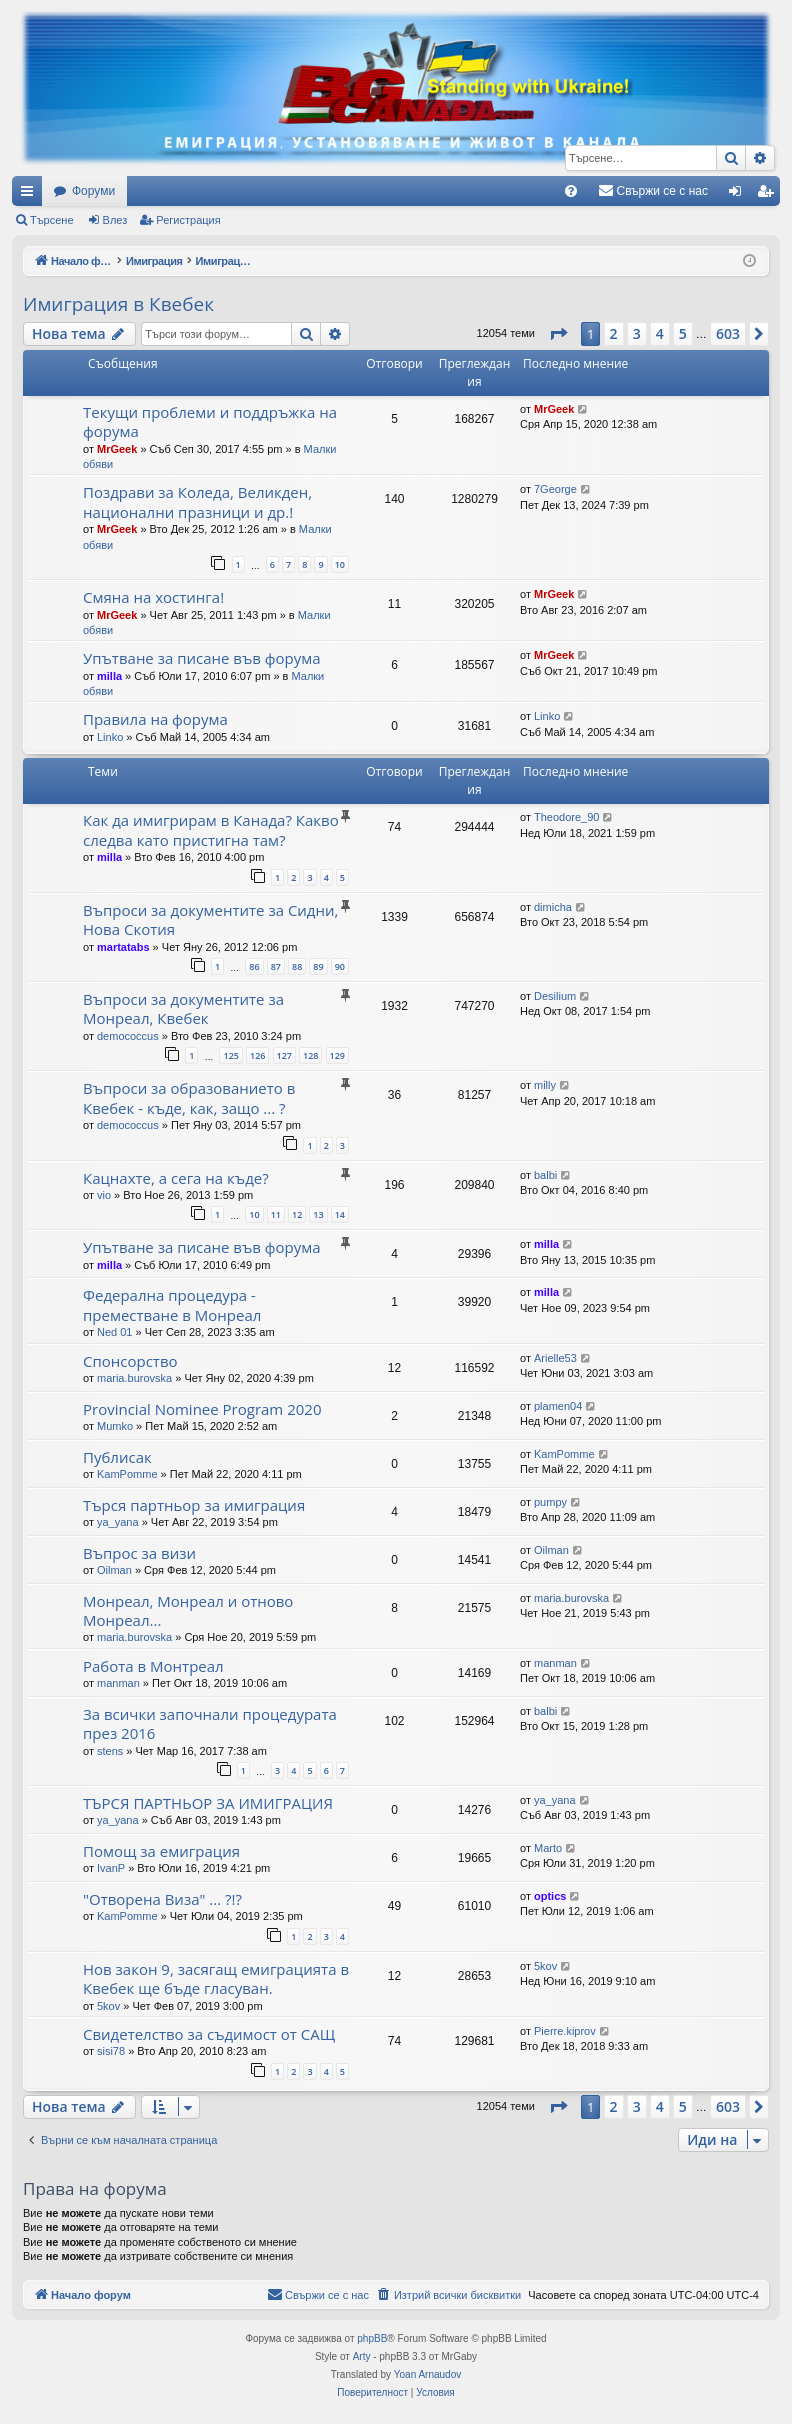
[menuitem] (571, 191)
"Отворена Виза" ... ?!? (162, 1899)
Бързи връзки (31, 195)
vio (104, 1195)
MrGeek (117, 449)
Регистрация (188, 220)
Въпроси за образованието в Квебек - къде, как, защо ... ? (189, 1097)
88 (297, 966)
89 (318, 966)
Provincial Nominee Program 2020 (202, 1409)
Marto (548, 1848)
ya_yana (118, 1522)
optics (550, 1896)
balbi (545, 1175)
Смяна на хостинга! (153, 597)
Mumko (115, 1426)
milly (545, 1085)
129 (337, 1055)
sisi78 (111, 2051)
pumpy (550, 1502)
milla (109, 676)
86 (254, 966)
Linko (110, 737)
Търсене (52, 220)
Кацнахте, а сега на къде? (176, 1178)
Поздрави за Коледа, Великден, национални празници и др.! (197, 501)
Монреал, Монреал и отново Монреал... (188, 1610)
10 (340, 564)
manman (118, 1683)
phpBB (372, 2338)
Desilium (555, 996)
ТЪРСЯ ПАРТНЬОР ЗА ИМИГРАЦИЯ (208, 1803)
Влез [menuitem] (739, 195)
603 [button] (728, 333)
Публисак (117, 1457)
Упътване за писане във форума (202, 658)
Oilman (114, 1570)
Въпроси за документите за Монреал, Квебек (183, 1008)
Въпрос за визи (139, 1553)
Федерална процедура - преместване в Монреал (172, 1304)
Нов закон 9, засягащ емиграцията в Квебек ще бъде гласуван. (216, 1978)
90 (340, 966)
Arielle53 (555, 1358)
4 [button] (660, 333)
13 (318, 1214)
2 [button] (614, 333)
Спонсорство (130, 1361)
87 (276, 966)
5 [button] (683, 333)
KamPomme (127, 1474)
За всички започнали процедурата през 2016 (210, 1723)
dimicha (553, 907)
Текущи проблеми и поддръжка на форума (210, 421)
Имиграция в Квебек (118, 304)
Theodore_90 (566, 817)
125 (230, 1055)
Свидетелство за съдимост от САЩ (209, 2034)
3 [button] (637, 333)
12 (297, 1214)
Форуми (93, 191)
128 (310, 1055)
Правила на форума (155, 719)
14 (340, 1214)
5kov (108, 2006)
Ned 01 (114, 1332)
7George (555, 489)
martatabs (123, 947)
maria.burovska (134, 1378)
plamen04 (558, 1406)
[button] (558, 334)
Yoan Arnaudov (427, 2374)
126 (257, 1055)
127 (284, 1055)
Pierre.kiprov (565, 2031)
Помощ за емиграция (161, 1851)
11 (276, 1214)
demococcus (128, 1036)
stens (110, 1751)
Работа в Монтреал (153, 1666)
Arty (362, 2356)
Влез (115, 220)
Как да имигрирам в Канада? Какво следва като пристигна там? (211, 829)
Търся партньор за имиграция (194, 1505)
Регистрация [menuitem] (769, 195)
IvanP (111, 1868)
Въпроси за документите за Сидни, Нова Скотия (210, 919)
